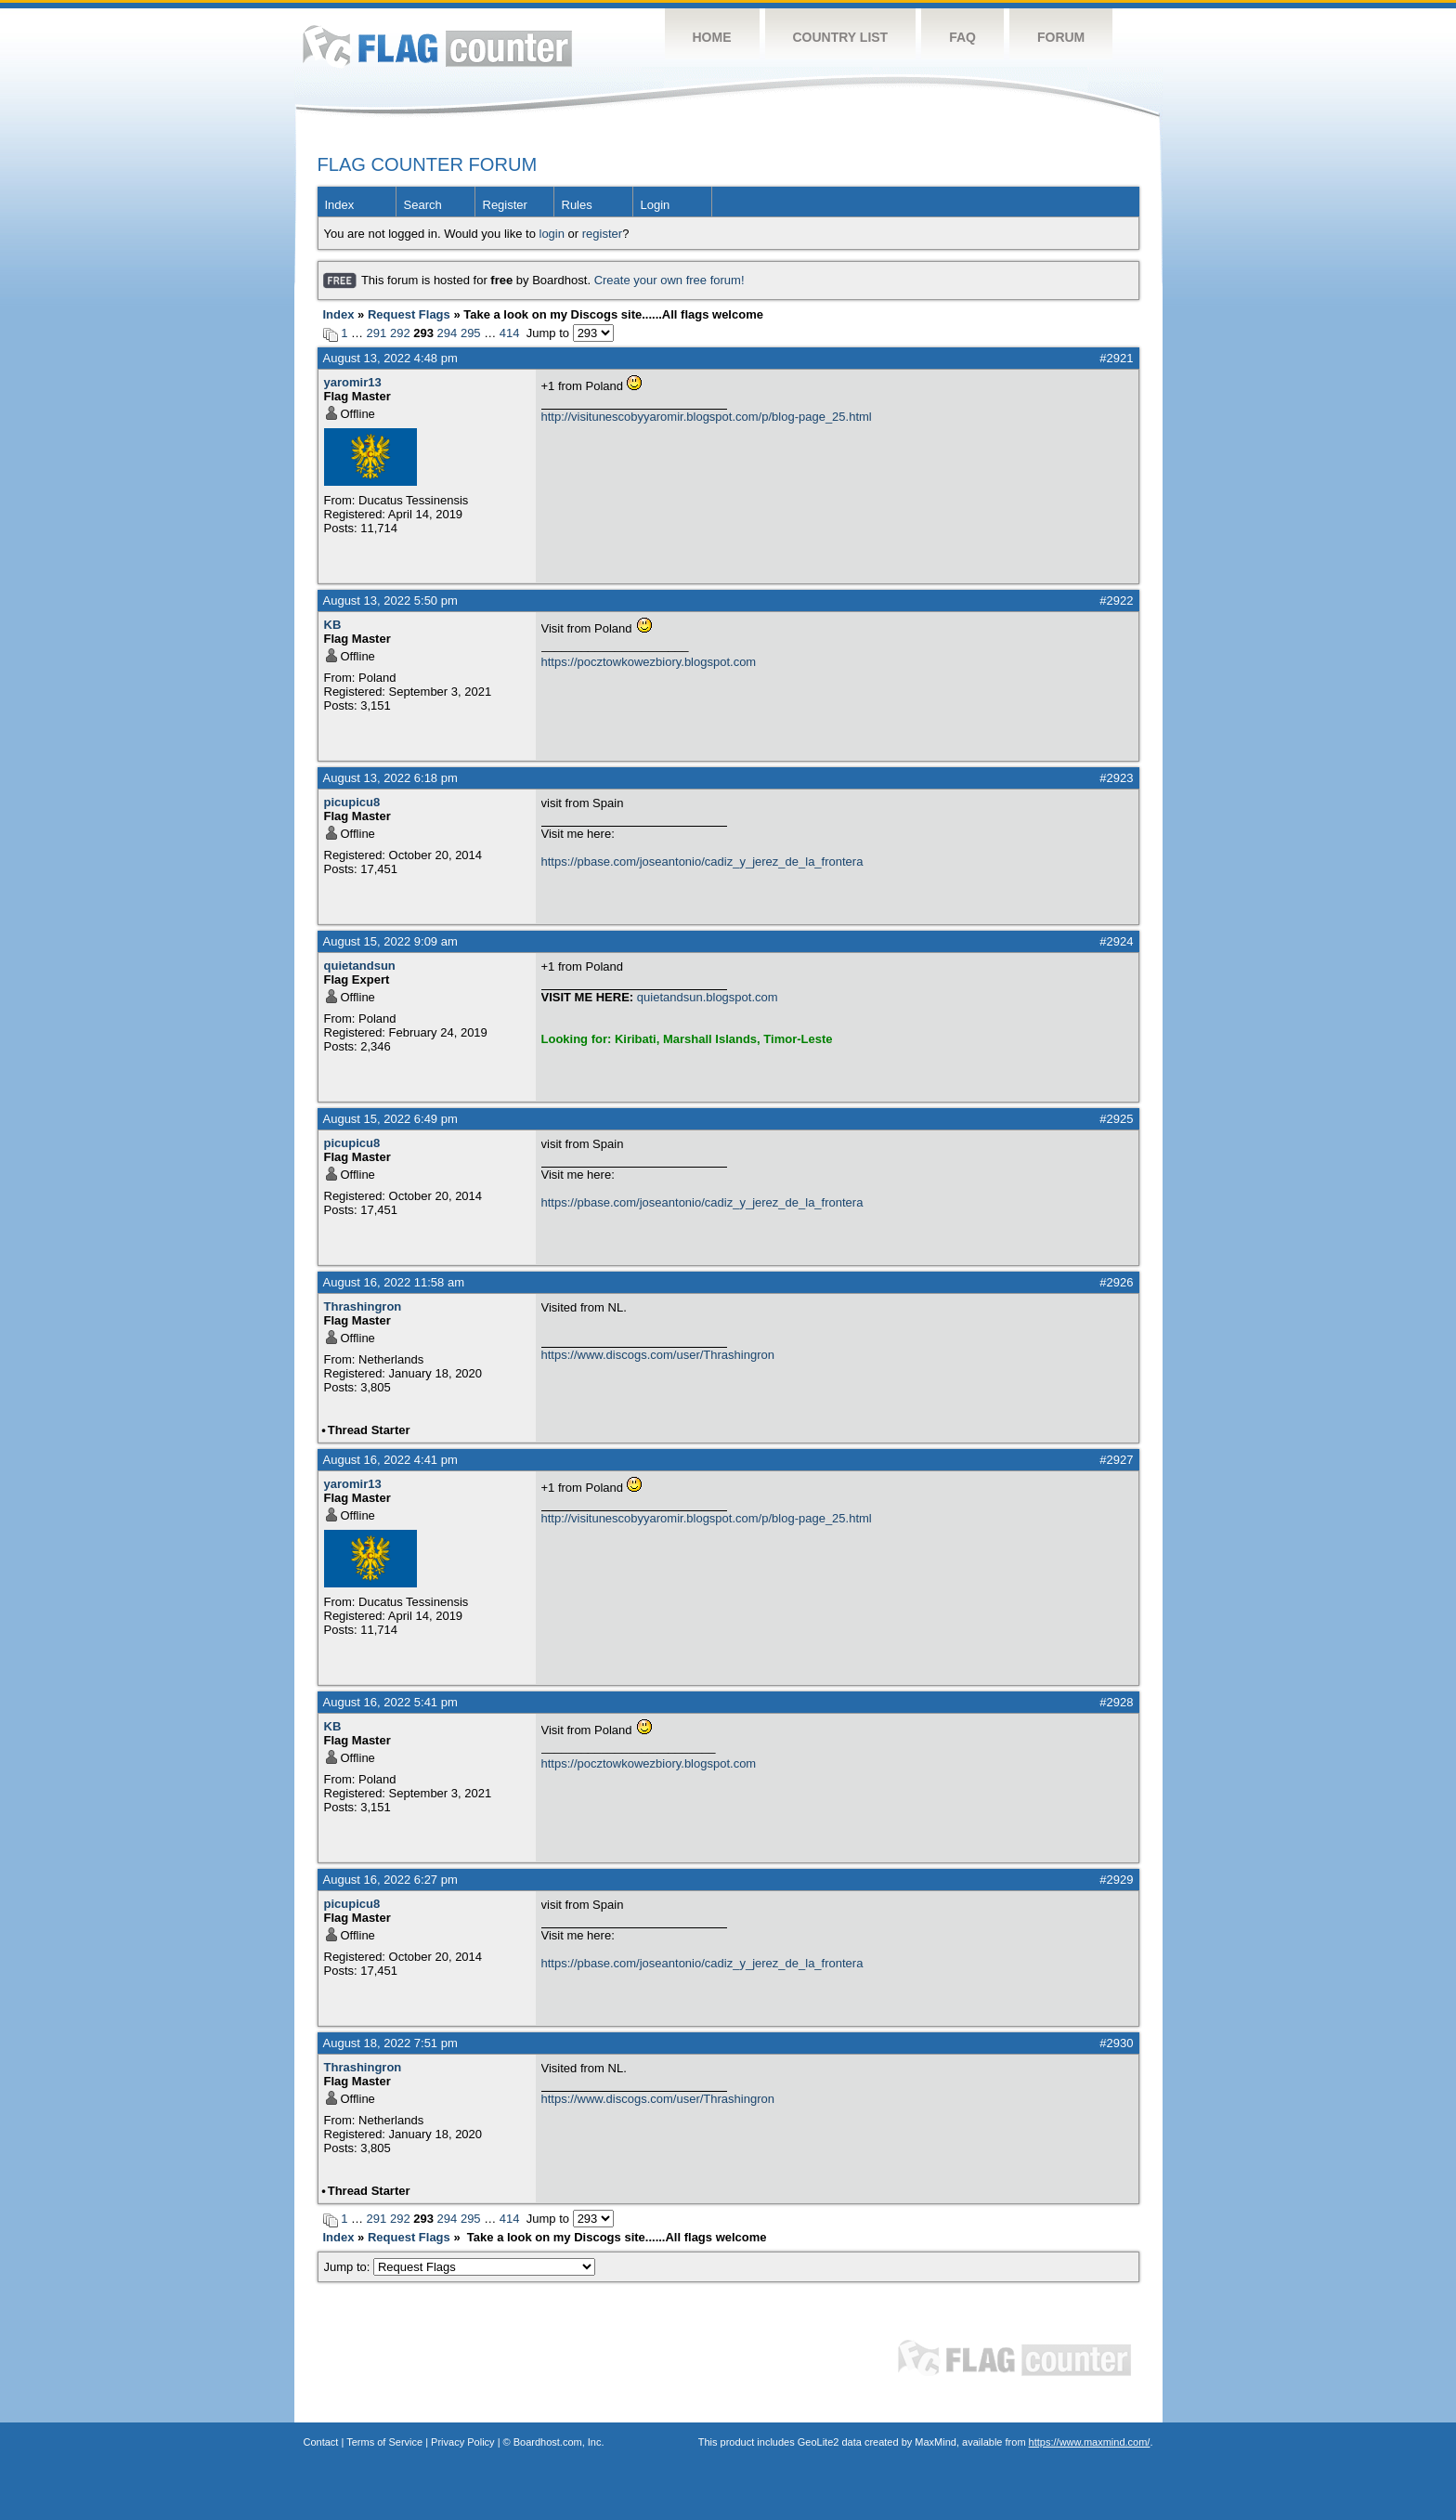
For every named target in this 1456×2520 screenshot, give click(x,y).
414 (510, 333)
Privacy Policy (462, 2442)
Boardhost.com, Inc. (559, 2442)
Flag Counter (437, 46)
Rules (577, 205)
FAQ (962, 37)
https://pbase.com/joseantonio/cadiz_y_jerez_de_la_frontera (702, 861)
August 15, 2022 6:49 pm (390, 1119)
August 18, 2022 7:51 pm (390, 2043)
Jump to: (460, 2267)
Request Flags (409, 314)
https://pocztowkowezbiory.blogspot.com (649, 662)
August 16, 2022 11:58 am (394, 1282)
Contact (321, 2442)
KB (333, 625)
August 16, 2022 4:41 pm (390, 1460)
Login (655, 205)
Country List (841, 37)
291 (377, 333)
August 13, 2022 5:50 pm (390, 600)
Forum (1061, 37)
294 (447, 333)
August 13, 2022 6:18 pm (390, 778)
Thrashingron (363, 1306)
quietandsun (360, 966)
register (602, 234)
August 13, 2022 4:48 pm (390, 358)
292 (400, 333)
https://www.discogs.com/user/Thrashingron (657, 1355)
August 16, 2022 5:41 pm (390, 1702)
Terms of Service (384, 2442)
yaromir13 (353, 382)
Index (340, 205)
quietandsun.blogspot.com (707, 997)
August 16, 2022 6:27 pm (390, 1880)
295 (471, 333)
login (552, 234)
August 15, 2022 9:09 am (390, 941)
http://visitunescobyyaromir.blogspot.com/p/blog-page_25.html (706, 417)
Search (423, 205)
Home (712, 37)
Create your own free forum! (669, 280)
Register (505, 205)
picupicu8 (352, 802)
